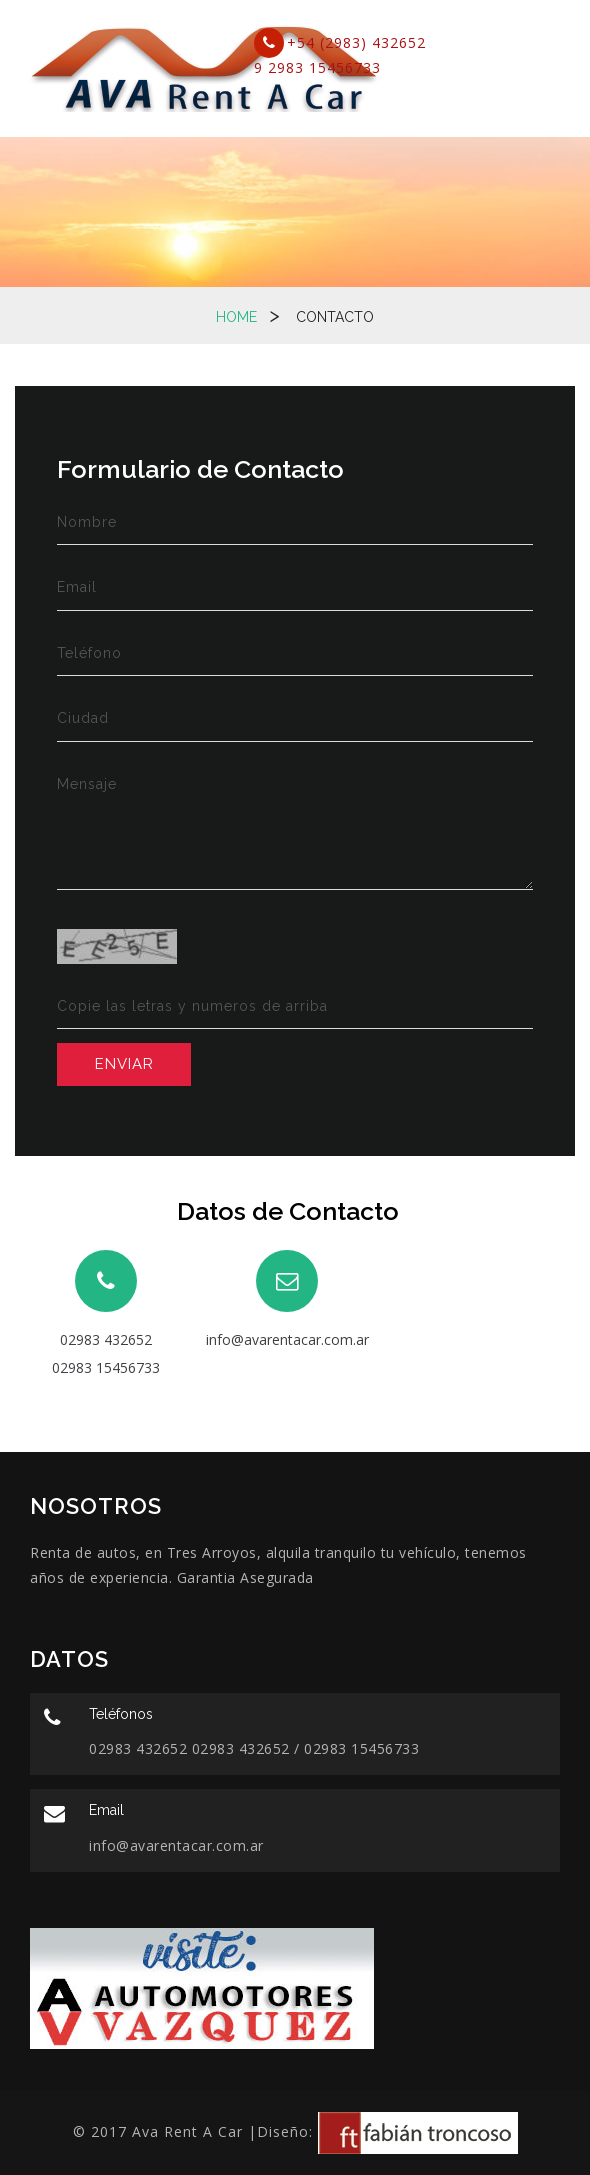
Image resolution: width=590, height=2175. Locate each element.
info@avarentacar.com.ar (287, 1339)
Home (236, 317)
